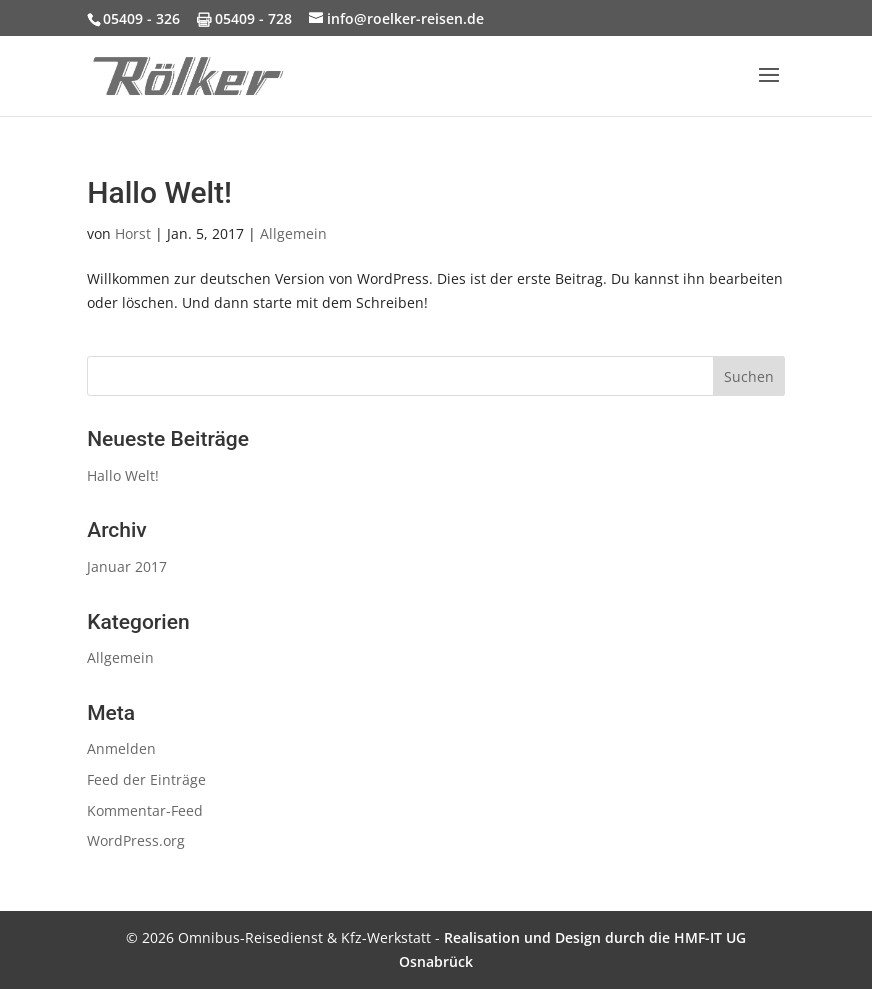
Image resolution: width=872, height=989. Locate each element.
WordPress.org (136, 840)
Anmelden (121, 748)
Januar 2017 (127, 566)
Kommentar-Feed (145, 810)
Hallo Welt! (159, 192)
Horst (133, 233)
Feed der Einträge (146, 779)
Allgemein (293, 233)
